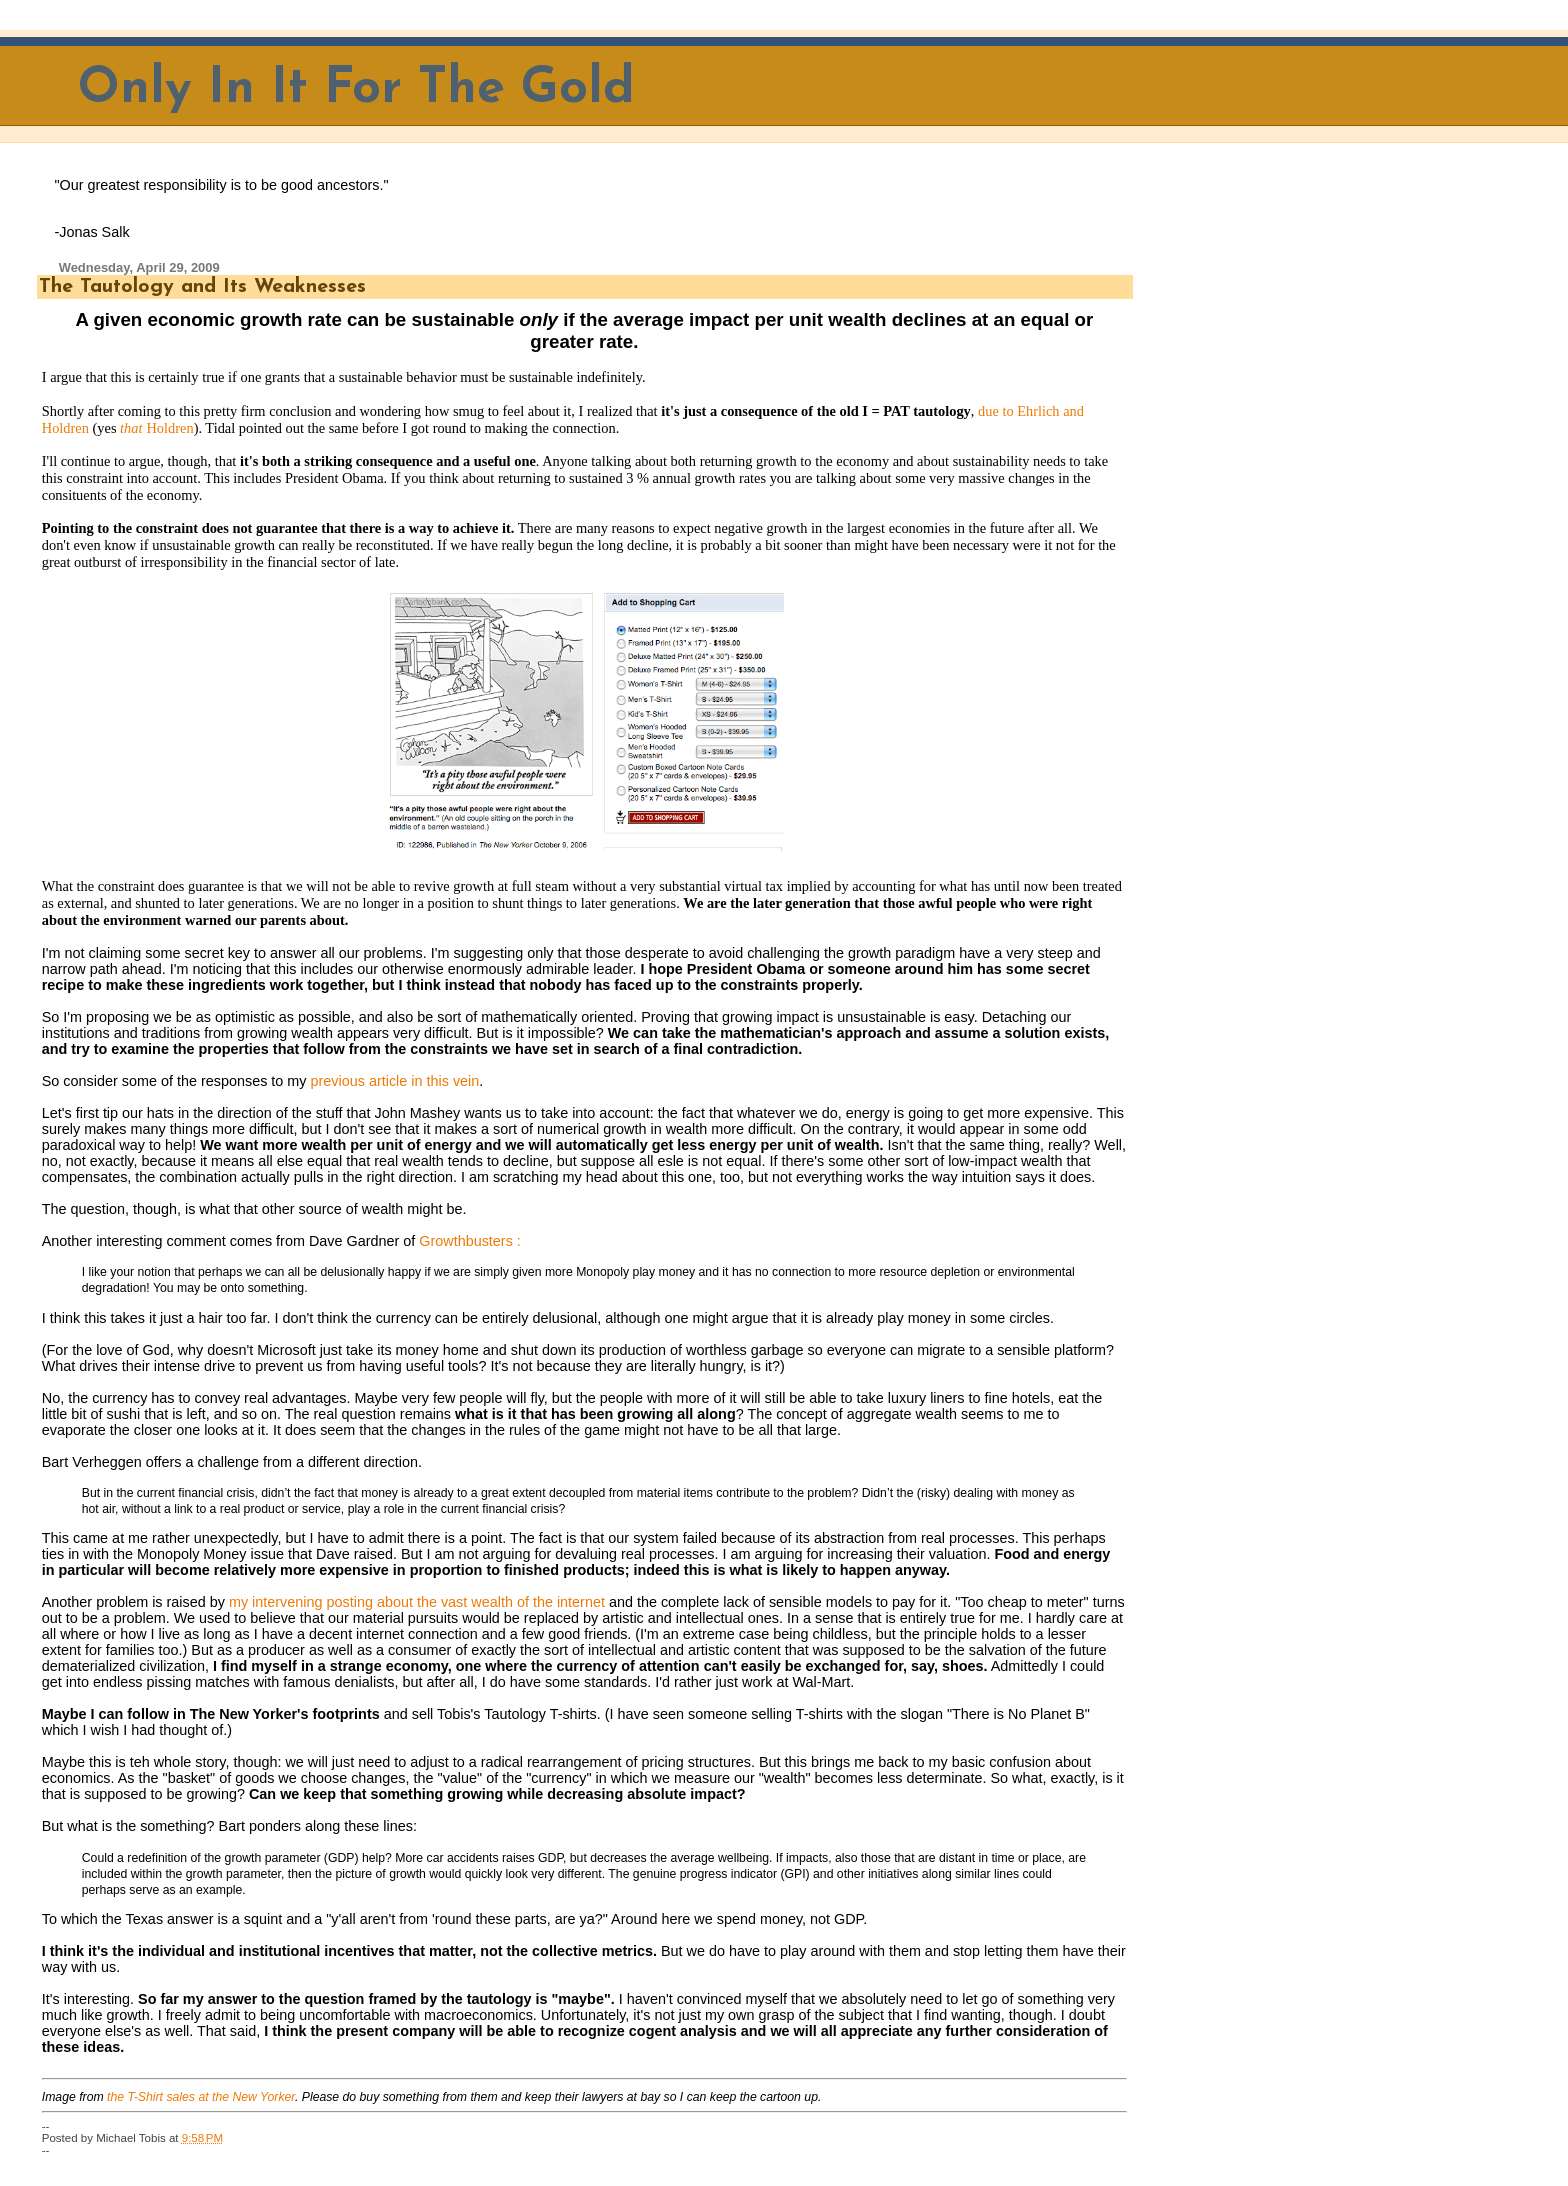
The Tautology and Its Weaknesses (202, 287)
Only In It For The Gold (356, 89)
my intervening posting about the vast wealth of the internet (417, 1602)
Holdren (169, 428)
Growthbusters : (470, 1241)
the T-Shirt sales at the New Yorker (201, 2097)
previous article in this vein (395, 1081)
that (131, 428)
